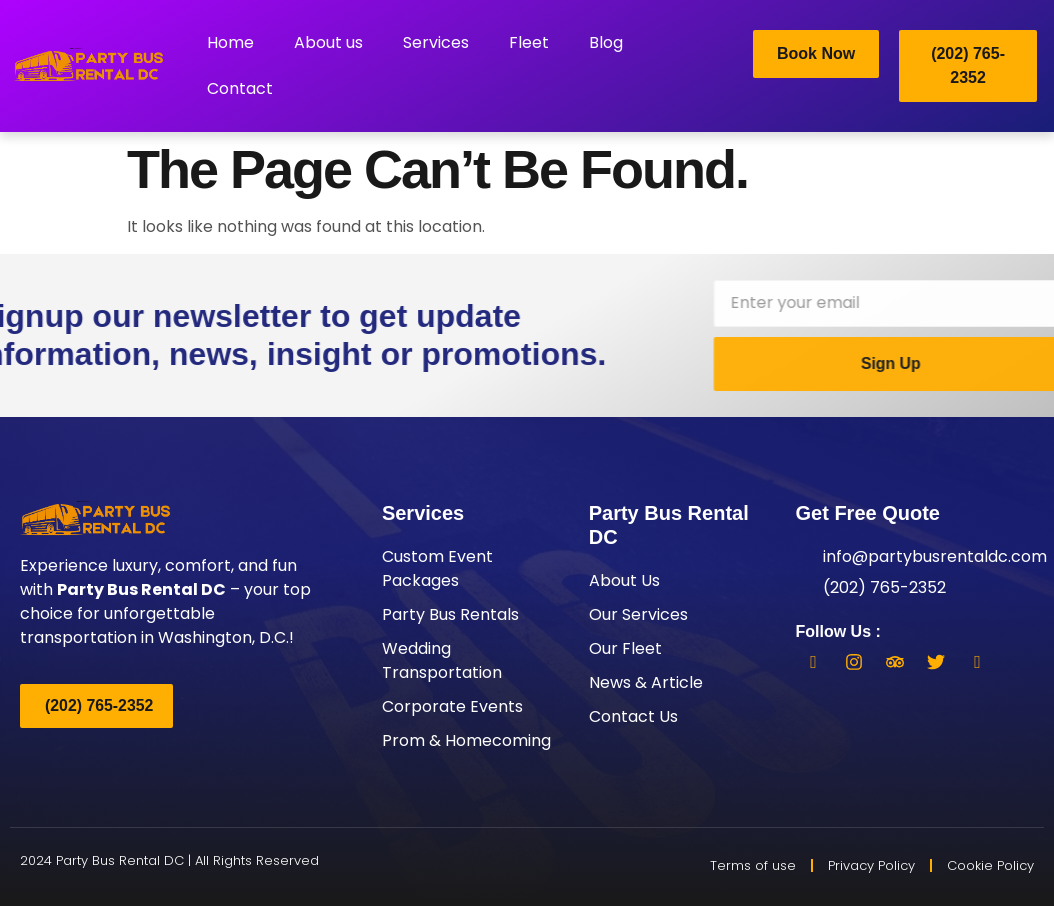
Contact (240, 88)
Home (230, 42)
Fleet (529, 42)
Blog (606, 42)
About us (328, 42)
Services (436, 42)
